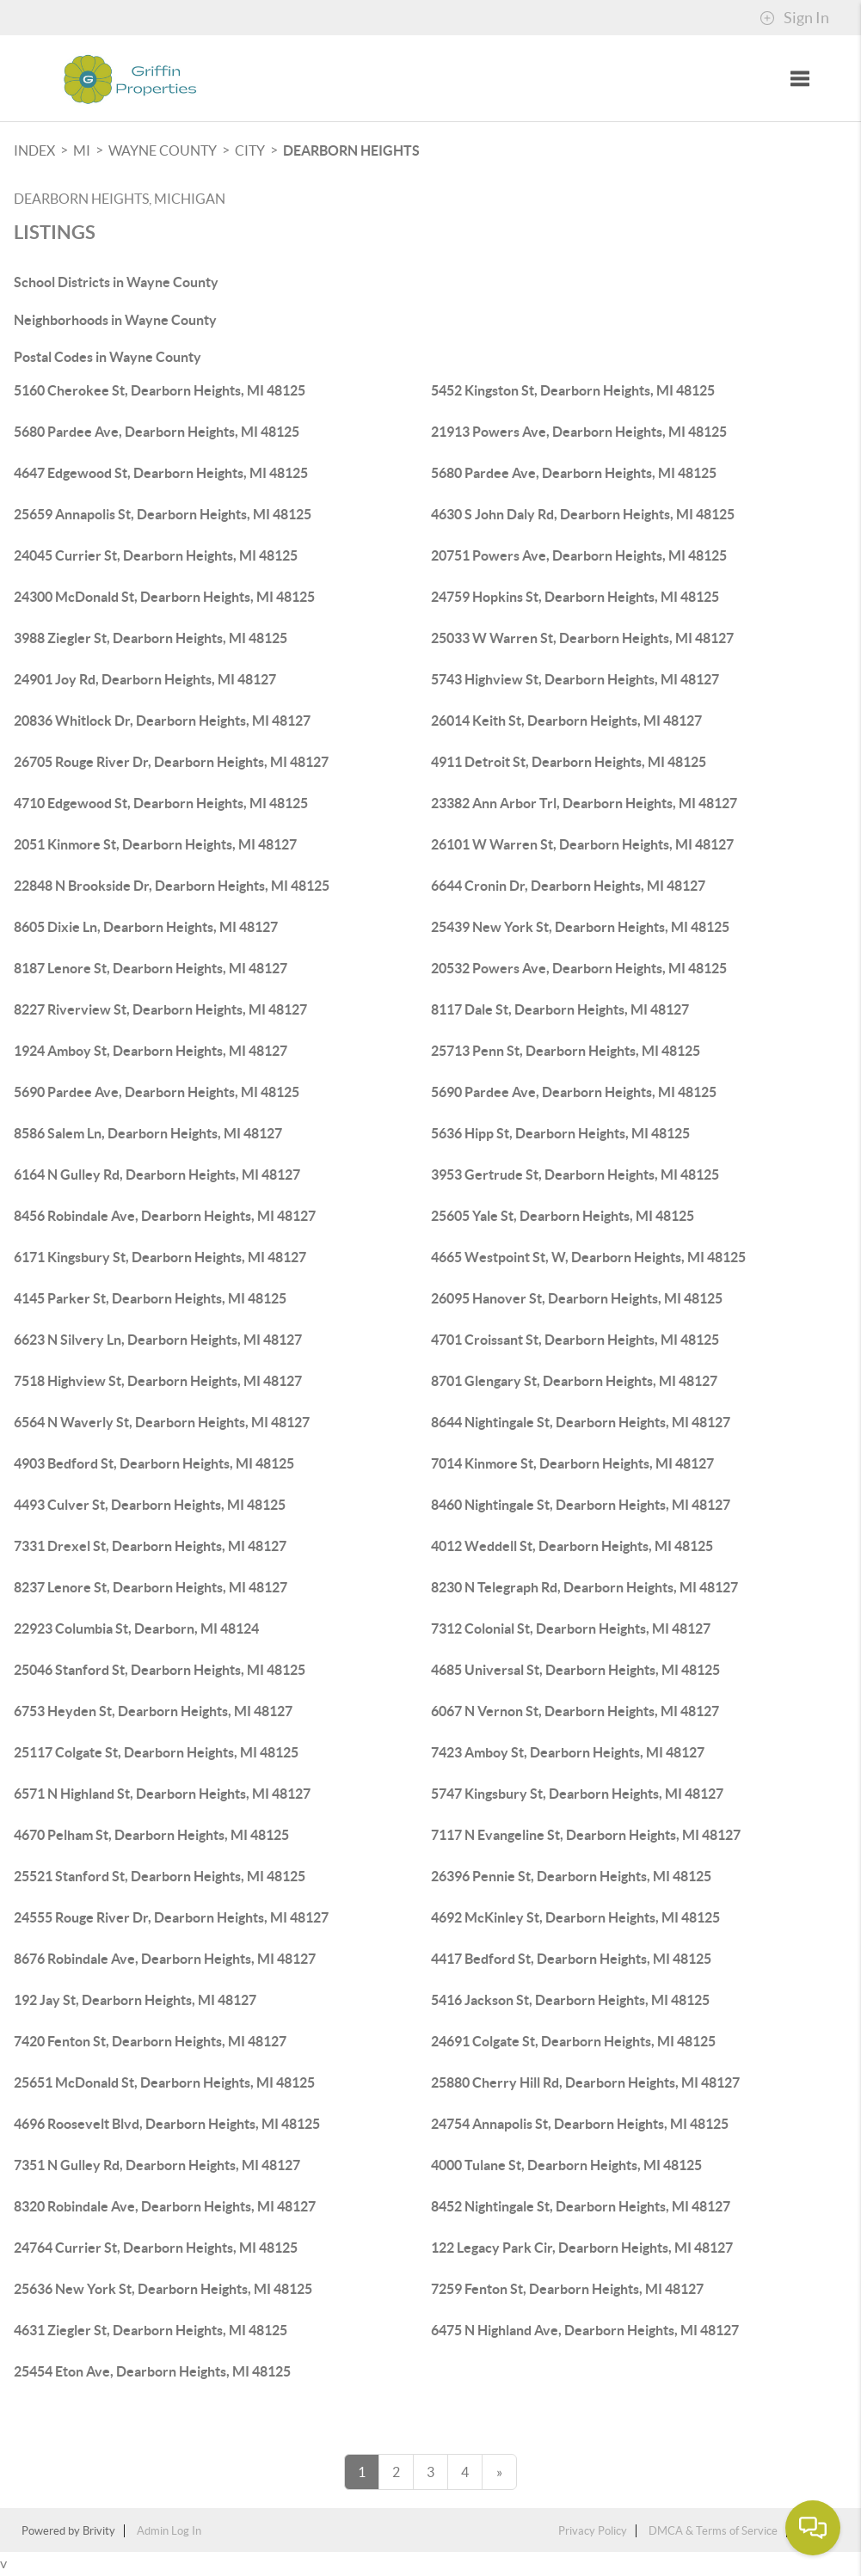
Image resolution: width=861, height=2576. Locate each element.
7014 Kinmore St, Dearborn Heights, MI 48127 (572, 1463)
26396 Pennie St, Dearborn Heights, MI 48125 (571, 1876)
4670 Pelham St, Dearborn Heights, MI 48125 (151, 1835)
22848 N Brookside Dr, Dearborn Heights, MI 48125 (171, 885)
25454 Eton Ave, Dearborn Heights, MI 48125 (152, 2371)
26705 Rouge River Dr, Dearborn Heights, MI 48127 (171, 762)
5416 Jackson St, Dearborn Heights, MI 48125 (570, 2000)
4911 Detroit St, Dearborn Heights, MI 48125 (568, 762)
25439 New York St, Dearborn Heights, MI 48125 (580, 927)
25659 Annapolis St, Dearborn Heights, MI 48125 (162, 514)
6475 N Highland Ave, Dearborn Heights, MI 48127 (585, 2330)
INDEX (34, 150)
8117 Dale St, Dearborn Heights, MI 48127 (560, 1009)
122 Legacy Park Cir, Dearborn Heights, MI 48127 (582, 2247)
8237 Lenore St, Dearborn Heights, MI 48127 (150, 1587)
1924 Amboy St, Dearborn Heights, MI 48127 (150, 1051)
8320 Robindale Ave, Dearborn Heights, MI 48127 (165, 2206)
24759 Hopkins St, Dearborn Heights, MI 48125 (575, 597)
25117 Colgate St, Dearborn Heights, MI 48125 (156, 1752)
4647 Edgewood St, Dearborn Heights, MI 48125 (161, 473)
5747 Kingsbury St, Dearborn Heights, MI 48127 (577, 1793)
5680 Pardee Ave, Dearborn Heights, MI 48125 (156, 432)
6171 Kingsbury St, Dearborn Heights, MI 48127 (160, 1257)
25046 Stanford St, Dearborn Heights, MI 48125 (159, 1670)
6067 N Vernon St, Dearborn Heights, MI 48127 (575, 1711)
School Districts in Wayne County (116, 282)
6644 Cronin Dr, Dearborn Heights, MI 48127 (568, 885)
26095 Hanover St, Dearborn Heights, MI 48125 (577, 1298)
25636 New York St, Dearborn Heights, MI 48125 (163, 2289)
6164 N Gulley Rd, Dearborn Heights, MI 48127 (157, 1174)
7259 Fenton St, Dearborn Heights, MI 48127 (567, 2289)
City (250, 150)
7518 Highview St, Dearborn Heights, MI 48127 (158, 1381)
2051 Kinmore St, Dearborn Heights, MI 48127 (155, 844)
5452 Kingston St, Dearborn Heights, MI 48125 (573, 390)
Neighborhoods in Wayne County (115, 320)
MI (81, 150)
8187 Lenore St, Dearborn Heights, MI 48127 (150, 968)
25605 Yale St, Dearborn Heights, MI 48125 (562, 1216)
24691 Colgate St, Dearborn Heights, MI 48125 (573, 2041)
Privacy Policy (592, 2530)
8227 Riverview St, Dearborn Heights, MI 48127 (160, 1009)
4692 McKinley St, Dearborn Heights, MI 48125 (575, 1917)
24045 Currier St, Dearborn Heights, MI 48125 (156, 555)
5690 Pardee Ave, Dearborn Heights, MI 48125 (156, 1092)
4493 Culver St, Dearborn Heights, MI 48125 (150, 1505)
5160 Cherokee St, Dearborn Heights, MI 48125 (159, 390)
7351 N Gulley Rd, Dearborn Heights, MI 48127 (157, 2165)
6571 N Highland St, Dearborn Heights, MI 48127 (162, 1793)
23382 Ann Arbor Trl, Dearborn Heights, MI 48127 (584, 803)
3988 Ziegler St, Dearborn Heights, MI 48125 (150, 638)
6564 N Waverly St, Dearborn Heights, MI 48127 (162, 1422)
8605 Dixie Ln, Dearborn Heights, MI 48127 (146, 927)
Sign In (794, 18)
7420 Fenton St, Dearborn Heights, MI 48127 (150, 2041)
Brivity (99, 2530)
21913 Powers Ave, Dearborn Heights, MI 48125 (579, 432)
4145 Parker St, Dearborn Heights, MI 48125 (150, 1298)
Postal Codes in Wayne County (107, 357)
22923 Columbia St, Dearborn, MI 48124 (136, 1628)
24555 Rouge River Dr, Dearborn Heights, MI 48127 (171, 1917)
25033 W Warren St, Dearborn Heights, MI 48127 (582, 638)
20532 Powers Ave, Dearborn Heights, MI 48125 (579, 968)
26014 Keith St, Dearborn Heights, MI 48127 (566, 720)
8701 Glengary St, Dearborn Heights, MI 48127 (574, 1381)
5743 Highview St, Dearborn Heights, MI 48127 (575, 679)
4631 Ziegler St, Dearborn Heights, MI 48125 (150, 2330)
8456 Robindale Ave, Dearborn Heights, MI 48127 (165, 1216)
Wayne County (162, 150)
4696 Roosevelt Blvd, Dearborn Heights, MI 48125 (167, 2124)
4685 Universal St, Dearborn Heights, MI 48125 (575, 1670)
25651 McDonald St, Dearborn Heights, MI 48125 (164, 2082)
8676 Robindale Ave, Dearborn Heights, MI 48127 (165, 1959)
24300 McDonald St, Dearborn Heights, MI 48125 (164, 597)
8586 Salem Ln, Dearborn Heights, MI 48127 (148, 1133)
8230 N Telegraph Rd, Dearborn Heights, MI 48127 (584, 1587)
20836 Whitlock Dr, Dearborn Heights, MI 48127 (162, 720)
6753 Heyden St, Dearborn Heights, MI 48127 (153, 1711)
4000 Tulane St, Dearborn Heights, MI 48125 (566, 2165)
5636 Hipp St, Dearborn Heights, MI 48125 (560, 1133)
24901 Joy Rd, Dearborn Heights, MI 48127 (145, 679)
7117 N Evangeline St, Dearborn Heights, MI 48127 (586, 1835)
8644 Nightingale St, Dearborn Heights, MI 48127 (580, 1422)
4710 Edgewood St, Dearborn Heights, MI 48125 (161, 803)
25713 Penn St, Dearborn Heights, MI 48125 (565, 1051)
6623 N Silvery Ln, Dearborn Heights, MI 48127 (158, 1339)
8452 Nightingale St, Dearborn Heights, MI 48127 (580, 2206)
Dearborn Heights (351, 150)
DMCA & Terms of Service (713, 2530)
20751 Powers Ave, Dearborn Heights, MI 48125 (579, 555)
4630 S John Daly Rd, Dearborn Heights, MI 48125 (583, 514)
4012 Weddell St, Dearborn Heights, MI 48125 (572, 1546)
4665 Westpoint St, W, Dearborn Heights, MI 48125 (588, 1257)
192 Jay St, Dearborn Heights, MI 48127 (135, 2000)
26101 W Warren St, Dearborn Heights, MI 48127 (582, 844)
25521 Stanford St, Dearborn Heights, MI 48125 (159, 1876)
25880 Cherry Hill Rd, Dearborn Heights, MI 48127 (585, 2082)
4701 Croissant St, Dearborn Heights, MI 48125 (575, 1339)
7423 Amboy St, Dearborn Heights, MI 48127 (567, 1752)
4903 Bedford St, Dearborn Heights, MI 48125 (154, 1463)
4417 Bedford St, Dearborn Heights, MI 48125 (571, 1959)
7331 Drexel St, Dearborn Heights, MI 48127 (150, 1546)
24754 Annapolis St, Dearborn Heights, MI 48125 (580, 2124)
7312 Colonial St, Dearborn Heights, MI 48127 (570, 1628)
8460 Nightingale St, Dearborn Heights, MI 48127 (580, 1505)
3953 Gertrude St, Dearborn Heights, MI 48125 (575, 1174)
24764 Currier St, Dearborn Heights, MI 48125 (156, 2247)
